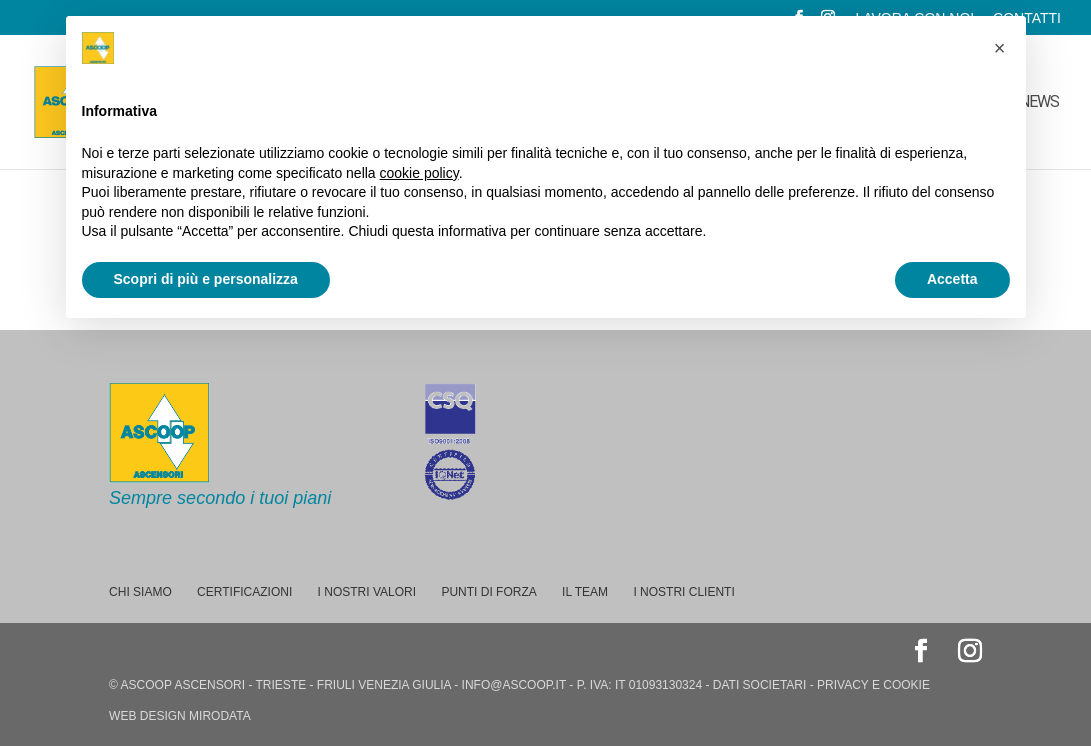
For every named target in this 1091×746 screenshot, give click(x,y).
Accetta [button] (952, 279)
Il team (585, 592)
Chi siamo (140, 592)
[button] (1000, 48)
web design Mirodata (180, 716)
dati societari (760, 685)
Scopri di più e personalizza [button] (206, 279)
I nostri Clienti (683, 592)
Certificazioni (244, 592)
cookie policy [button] (419, 173)
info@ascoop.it (514, 685)
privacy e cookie (873, 685)
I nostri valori (367, 592)
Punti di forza (488, 592)
